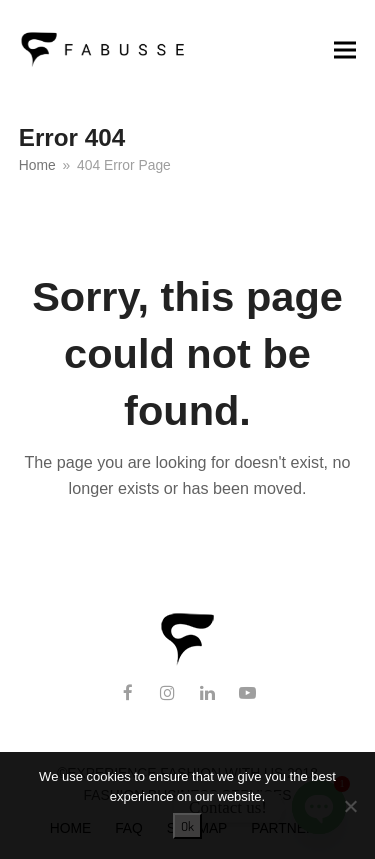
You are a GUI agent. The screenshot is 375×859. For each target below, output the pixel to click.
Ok (187, 826)
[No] (350, 806)
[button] (345, 49)
